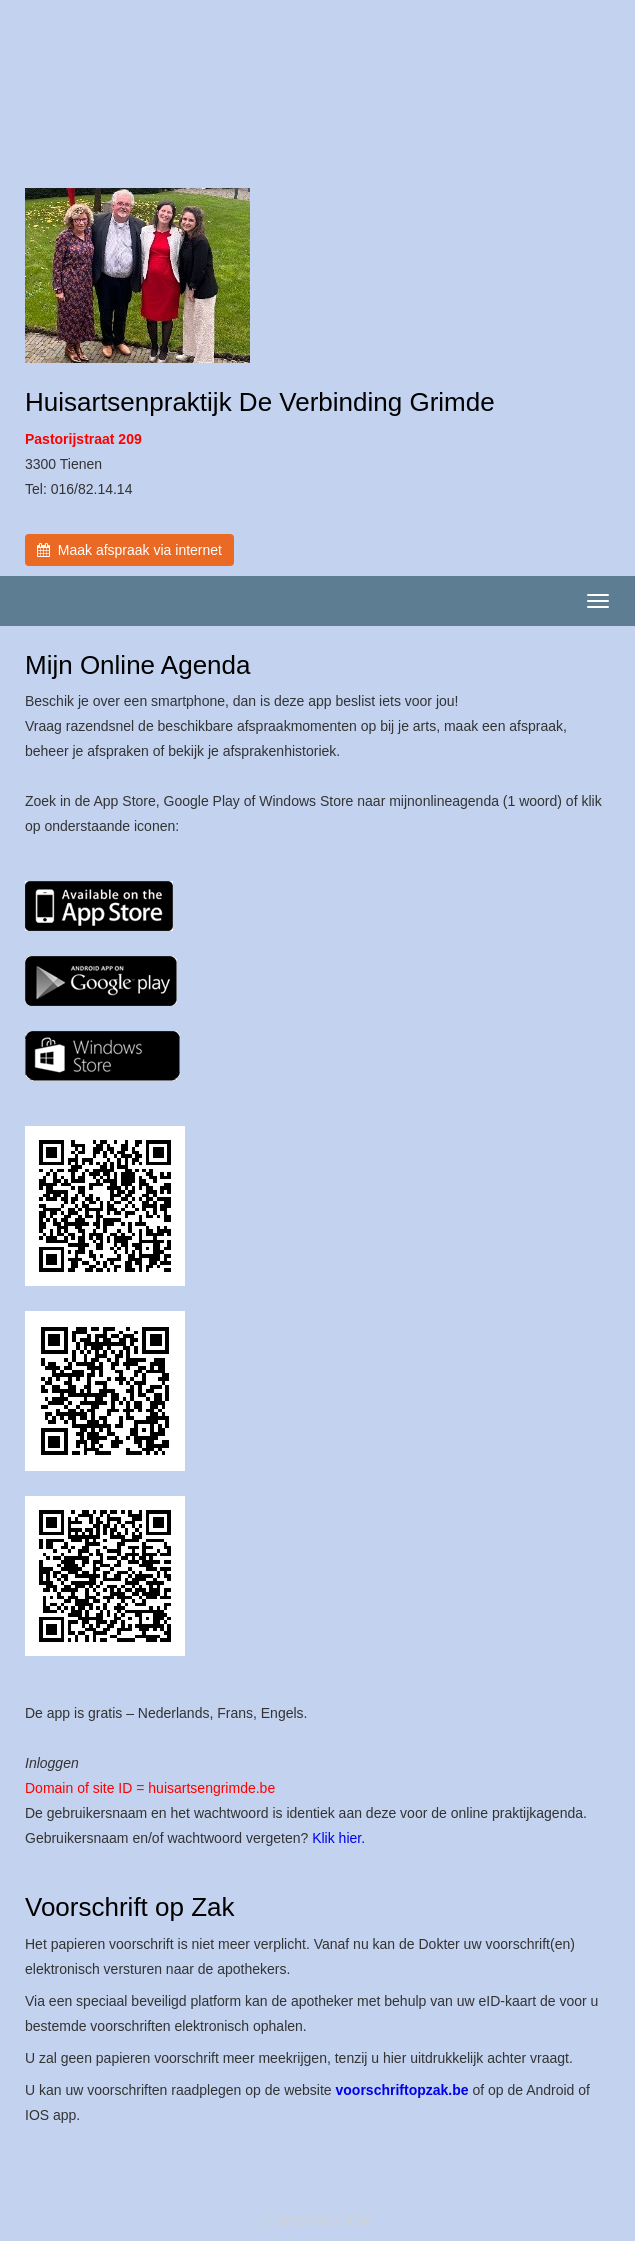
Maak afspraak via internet (129, 550)
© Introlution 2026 (317, 2221)
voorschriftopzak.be (402, 2090)
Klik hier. (338, 1838)
